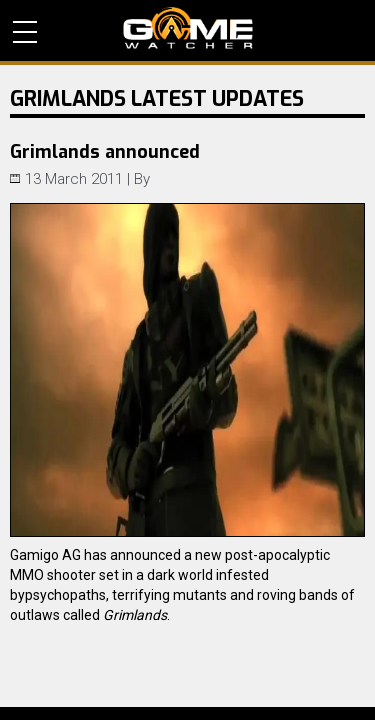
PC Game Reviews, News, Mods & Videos (188, 28)
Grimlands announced (105, 152)
